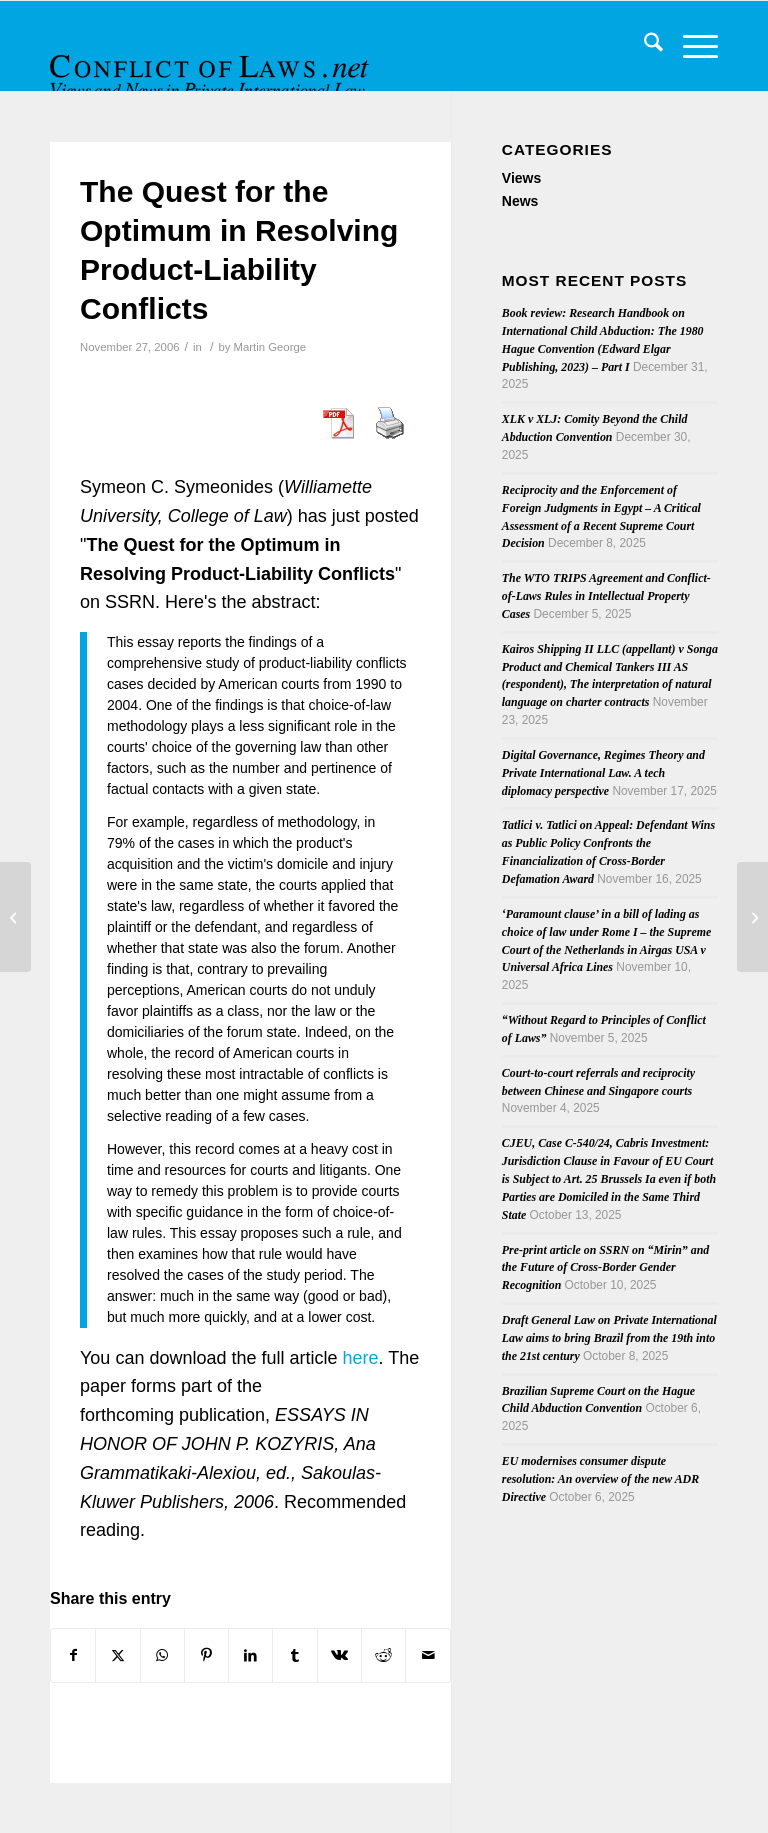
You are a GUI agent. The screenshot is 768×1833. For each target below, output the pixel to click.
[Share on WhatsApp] (162, 1655)
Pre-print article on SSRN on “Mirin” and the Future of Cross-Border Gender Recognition (605, 1268)
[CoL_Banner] (212, 63)
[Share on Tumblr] (294, 1655)
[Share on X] (117, 1655)
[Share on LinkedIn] (250, 1655)
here (361, 1358)
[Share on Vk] (339, 1655)
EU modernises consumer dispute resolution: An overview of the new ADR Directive (600, 1479)
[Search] (643, 46)
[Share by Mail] (427, 1655)
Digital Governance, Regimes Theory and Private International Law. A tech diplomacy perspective (603, 773)
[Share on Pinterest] (206, 1655)
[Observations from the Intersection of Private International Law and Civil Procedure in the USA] (752, 917)
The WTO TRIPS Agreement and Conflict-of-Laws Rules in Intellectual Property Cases (606, 596)
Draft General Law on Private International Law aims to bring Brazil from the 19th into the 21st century (609, 1338)
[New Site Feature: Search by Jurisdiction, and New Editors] (15, 917)
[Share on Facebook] (73, 1655)
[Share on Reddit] (383, 1655)
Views (521, 178)
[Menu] (690, 46)
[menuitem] (643, 46)
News (520, 201)
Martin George (270, 347)
